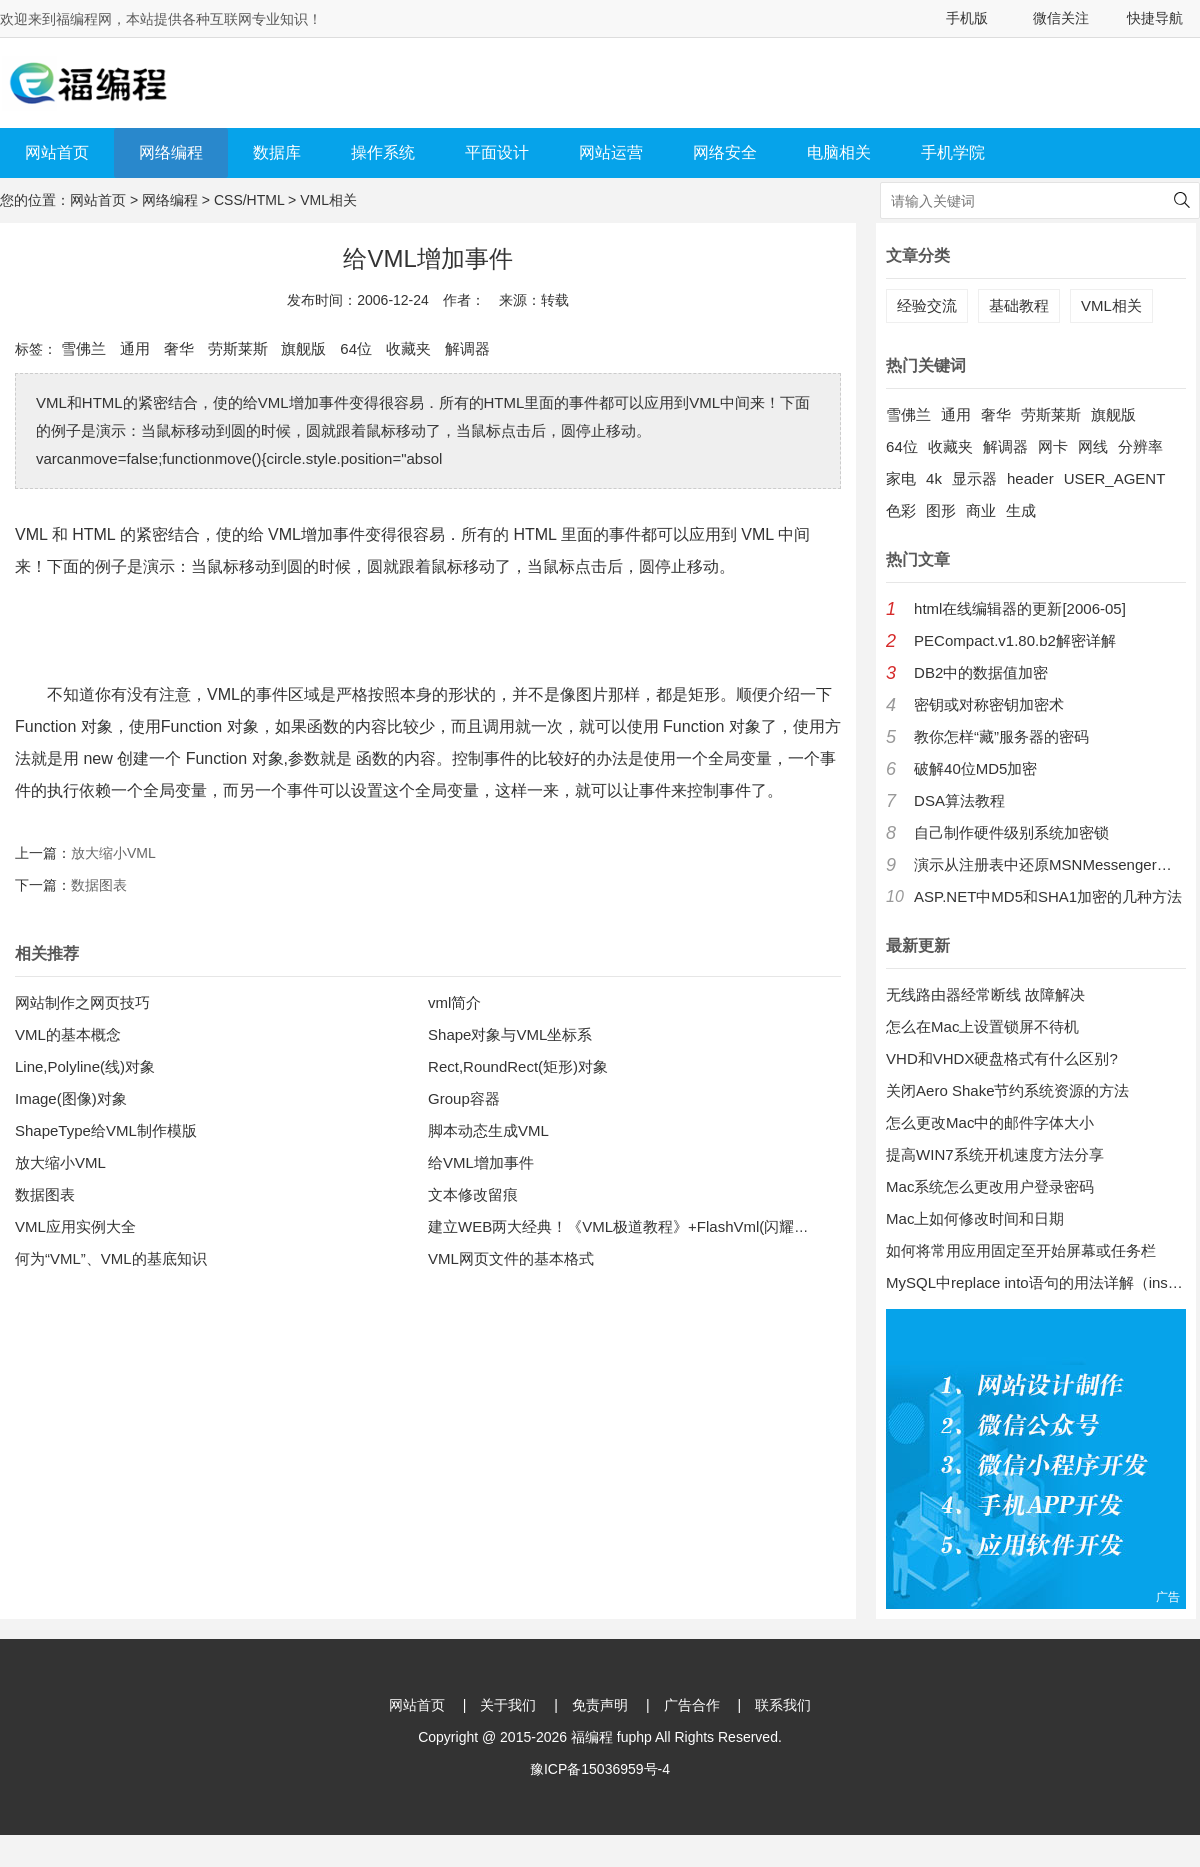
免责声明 (600, 1705)
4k (934, 478)
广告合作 (692, 1705)
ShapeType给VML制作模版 (106, 1130)
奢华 (179, 348)
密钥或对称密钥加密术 (989, 704)
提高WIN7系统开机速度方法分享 (995, 1154)
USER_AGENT (1115, 478)
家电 (901, 478)
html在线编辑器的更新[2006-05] (1020, 608)
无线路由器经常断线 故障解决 (985, 994)
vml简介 (454, 1002)
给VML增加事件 (481, 1162)
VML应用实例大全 (75, 1226)
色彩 (901, 510)
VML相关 (328, 200)
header (1030, 478)
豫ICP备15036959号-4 (600, 1769)
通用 (135, 348)
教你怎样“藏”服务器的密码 (1001, 736)
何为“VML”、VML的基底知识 (111, 1258)
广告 (1168, 1597)
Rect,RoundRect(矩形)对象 (518, 1066)
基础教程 (1019, 305)
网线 (1093, 446)
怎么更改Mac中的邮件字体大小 (990, 1122)
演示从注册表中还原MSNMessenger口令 (1050, 864)
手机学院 (953, 152)
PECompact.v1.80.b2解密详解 (1015, 640)
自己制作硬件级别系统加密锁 (1011, 832)
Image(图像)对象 (71, 1098)
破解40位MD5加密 (975, 768)
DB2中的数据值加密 (981, 672)
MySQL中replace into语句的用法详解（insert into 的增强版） (1036, 1282)
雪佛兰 (83, 348)
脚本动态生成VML (488, 1130)
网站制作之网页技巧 (82, 1002)
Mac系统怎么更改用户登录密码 (990, 1186)
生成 (1021, 510)
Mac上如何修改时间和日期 (975, 1218)
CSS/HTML (249, 200)
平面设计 (497, 152)
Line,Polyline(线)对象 (85, 1066)
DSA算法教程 (959, 800)
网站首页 (57, 152)
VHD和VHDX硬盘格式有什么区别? (1002, 1058)
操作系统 (383, 152)
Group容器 (464, 1098)
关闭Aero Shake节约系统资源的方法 (1007, 1090)
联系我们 (783, 1705)
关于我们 (508, 1705)
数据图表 (99, 885)
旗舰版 (303, 348)
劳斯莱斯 (238, 348)
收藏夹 (408, 348)
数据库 (277, 152)
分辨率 (1140, 446)
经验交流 (927, 305)
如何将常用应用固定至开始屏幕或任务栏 (1021, 1250)
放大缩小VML (113, 853)
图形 (941, 510)
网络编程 (171, 152)
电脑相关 (839, 152)
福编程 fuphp (611, 1737)
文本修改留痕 (473, 1194)
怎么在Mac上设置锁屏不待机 (982, 1026)
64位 (356, 348)
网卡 (1053, 446)
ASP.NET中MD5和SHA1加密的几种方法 (1048, 896)
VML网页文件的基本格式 (511, 1258)
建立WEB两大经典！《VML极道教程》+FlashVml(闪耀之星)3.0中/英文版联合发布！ (708, 1226)
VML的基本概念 (68, 1034)
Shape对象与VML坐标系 (510, 1034)
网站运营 (611, 152)
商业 (981, 510)
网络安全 (725, 152)
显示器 (974, 478)
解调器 (467, 348)
